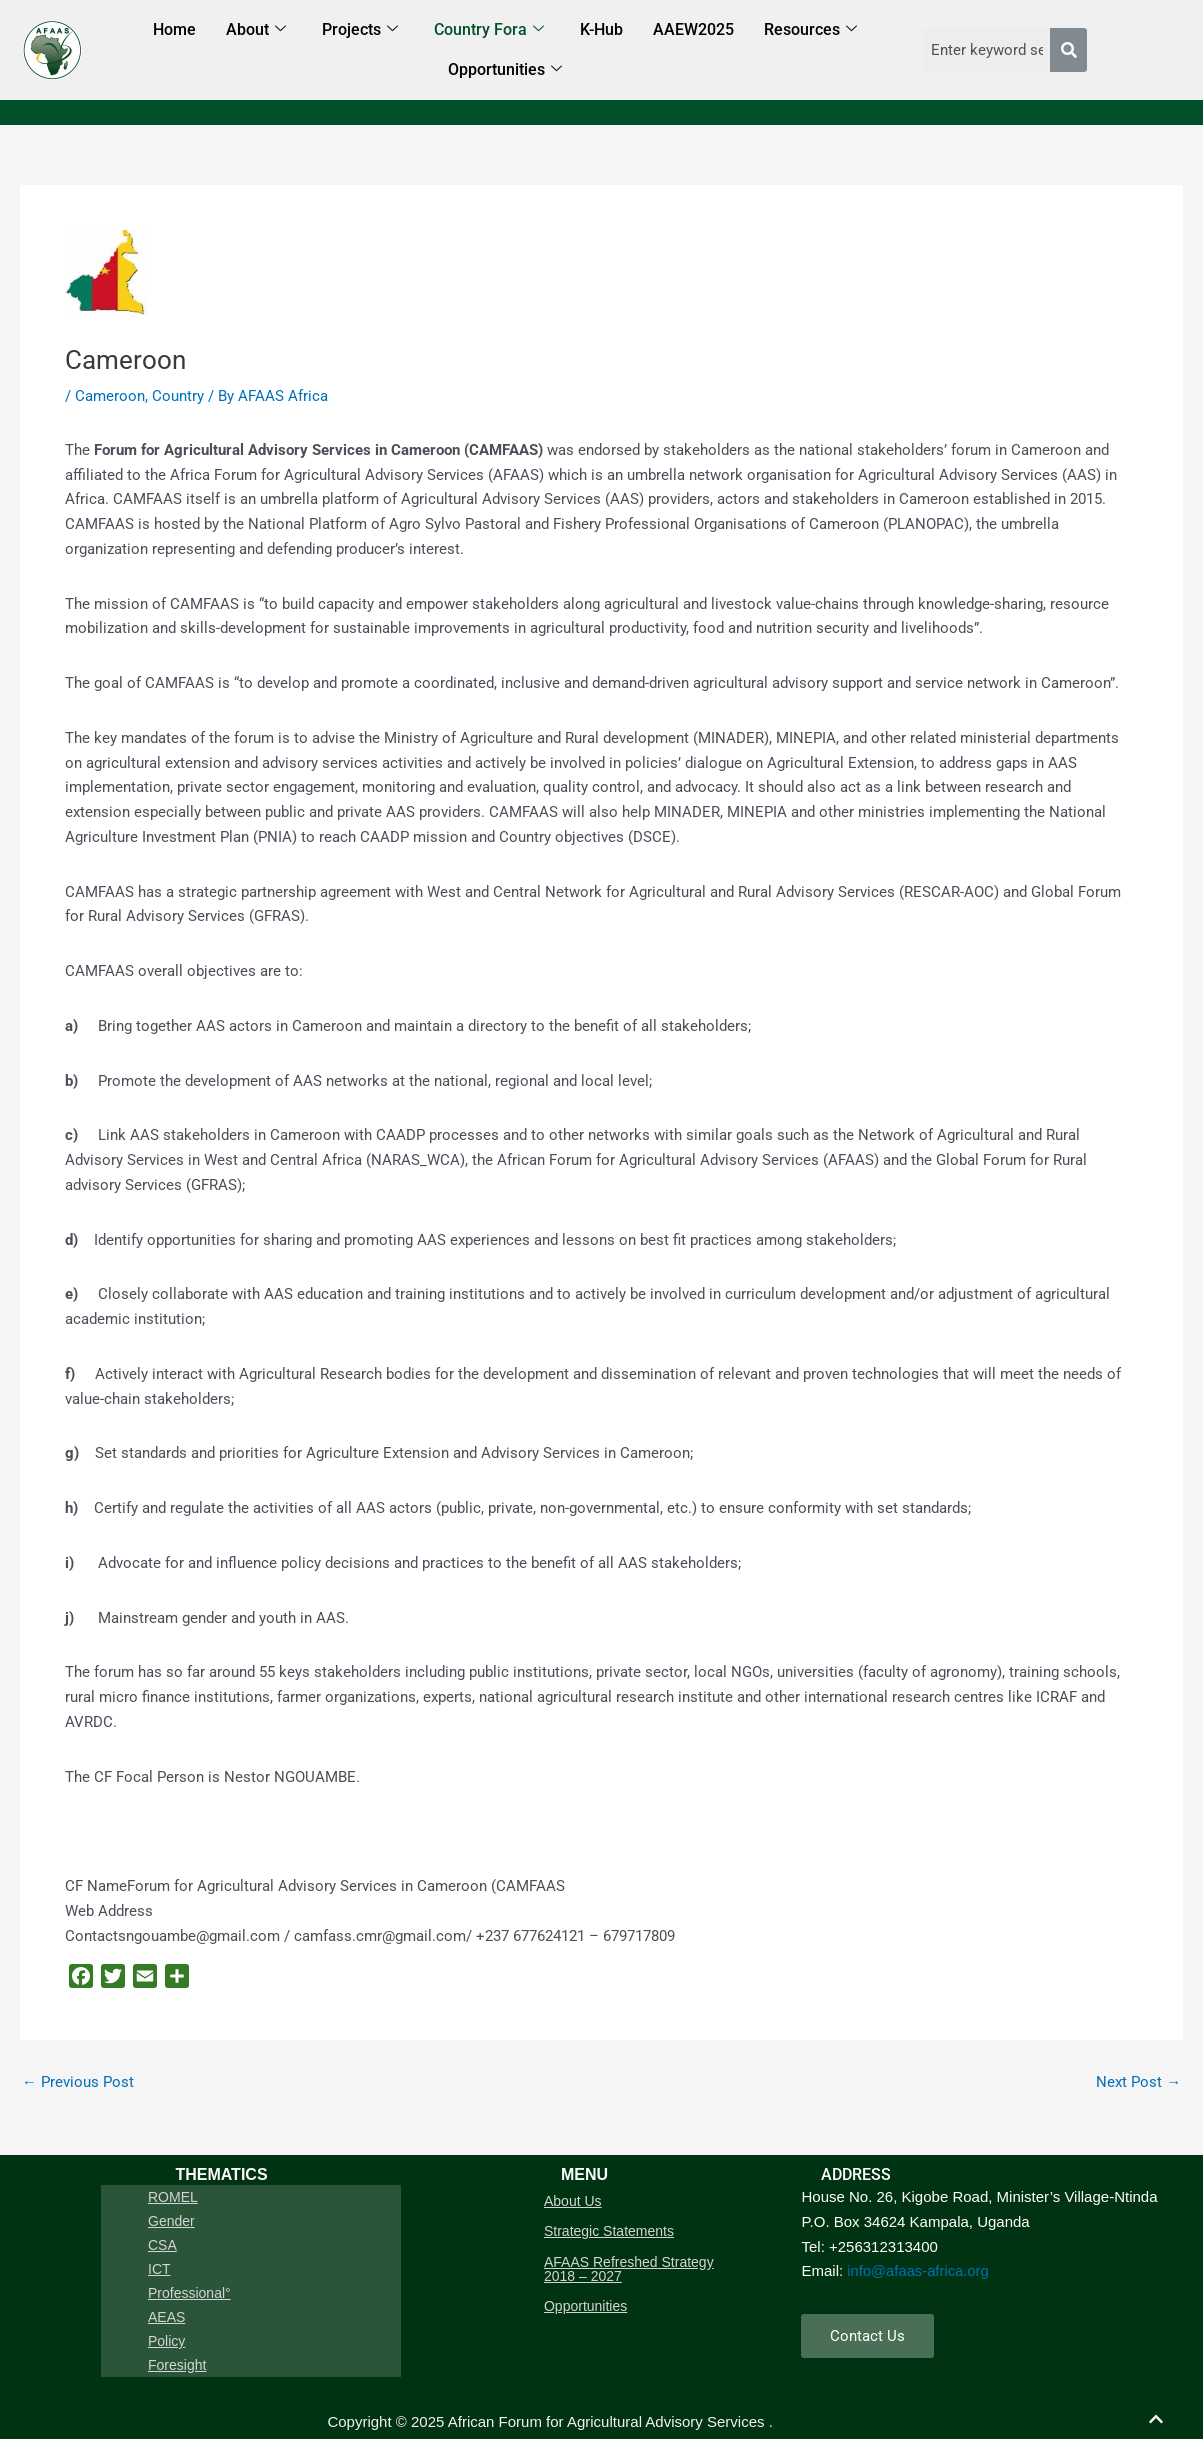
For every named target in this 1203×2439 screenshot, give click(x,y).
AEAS (169, 2295)
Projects (360, 30)
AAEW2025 (693, 29)
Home (174, 29)
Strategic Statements (610, 2227)
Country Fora (489, 30)
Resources (810, 30)
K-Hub (601, 29)
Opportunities (505, 70)
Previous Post (78, 2082)
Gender (174, 2215)
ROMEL (176, 2195)
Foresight (180, 2335)
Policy (169, 2315)
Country (178, 396)
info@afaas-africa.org (919, 2270)
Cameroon (110, 396)
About (256, 30)
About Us (574, 2199)
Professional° (192, 2275)
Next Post (1138, 2082)
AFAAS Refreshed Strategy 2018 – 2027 (630, 2262)
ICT (162, 2255)
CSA (165, 2235)
